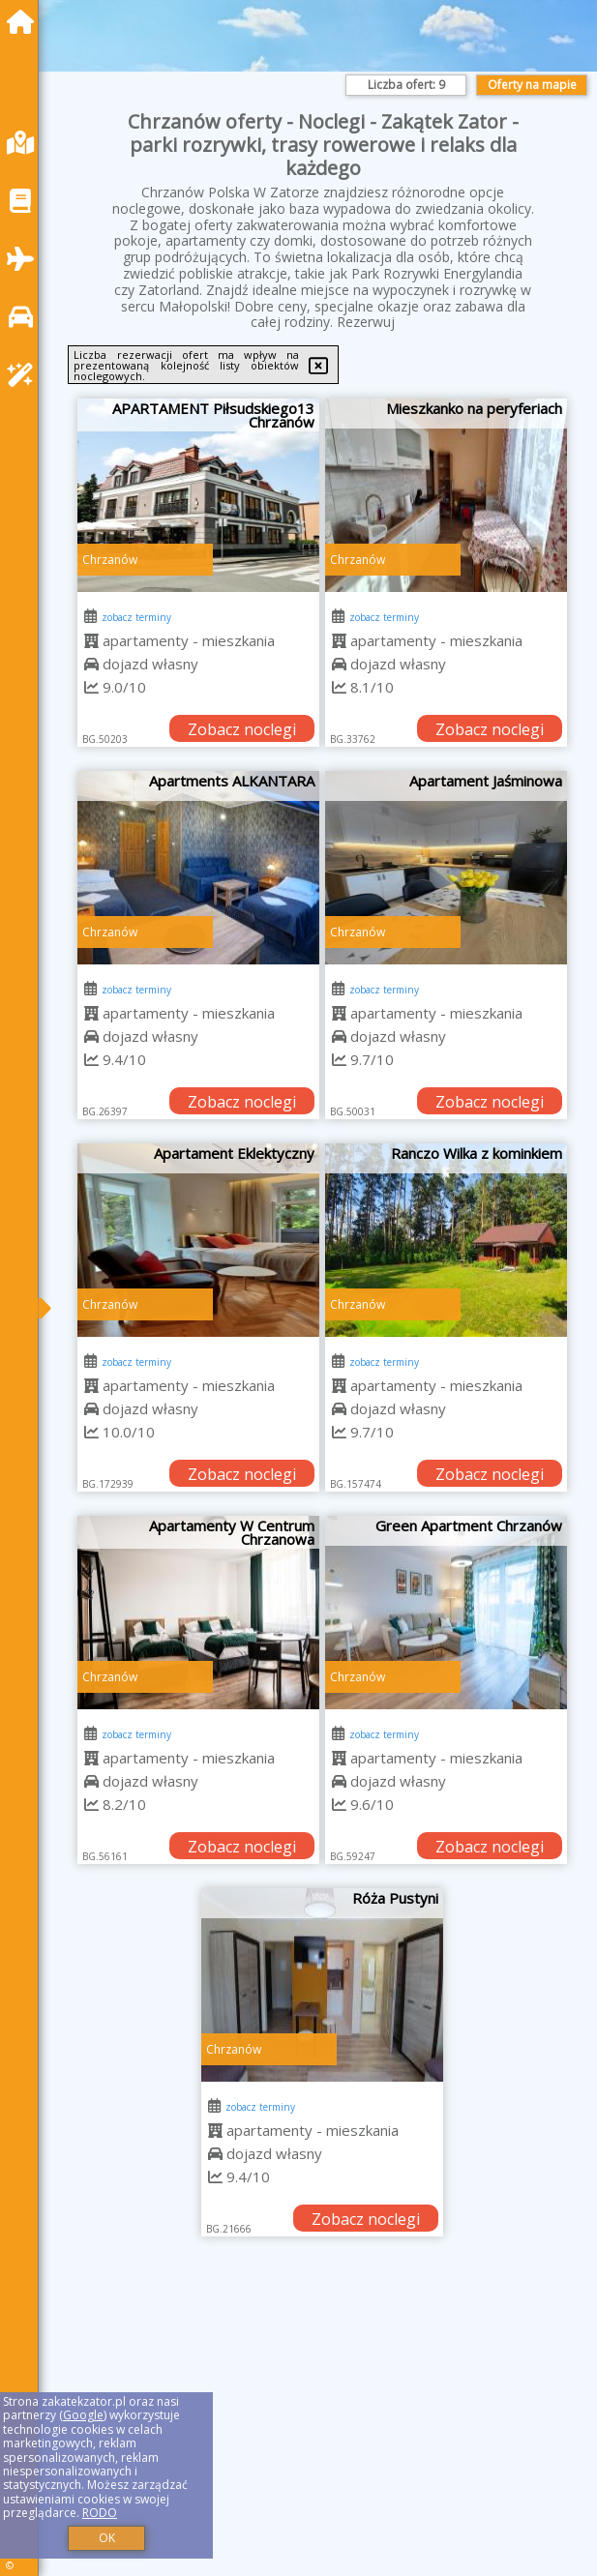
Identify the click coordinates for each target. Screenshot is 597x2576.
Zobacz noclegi (242, 729)
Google (83, 2415)
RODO (99, 2512)
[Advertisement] (322, 2428)
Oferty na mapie (532, 84)
